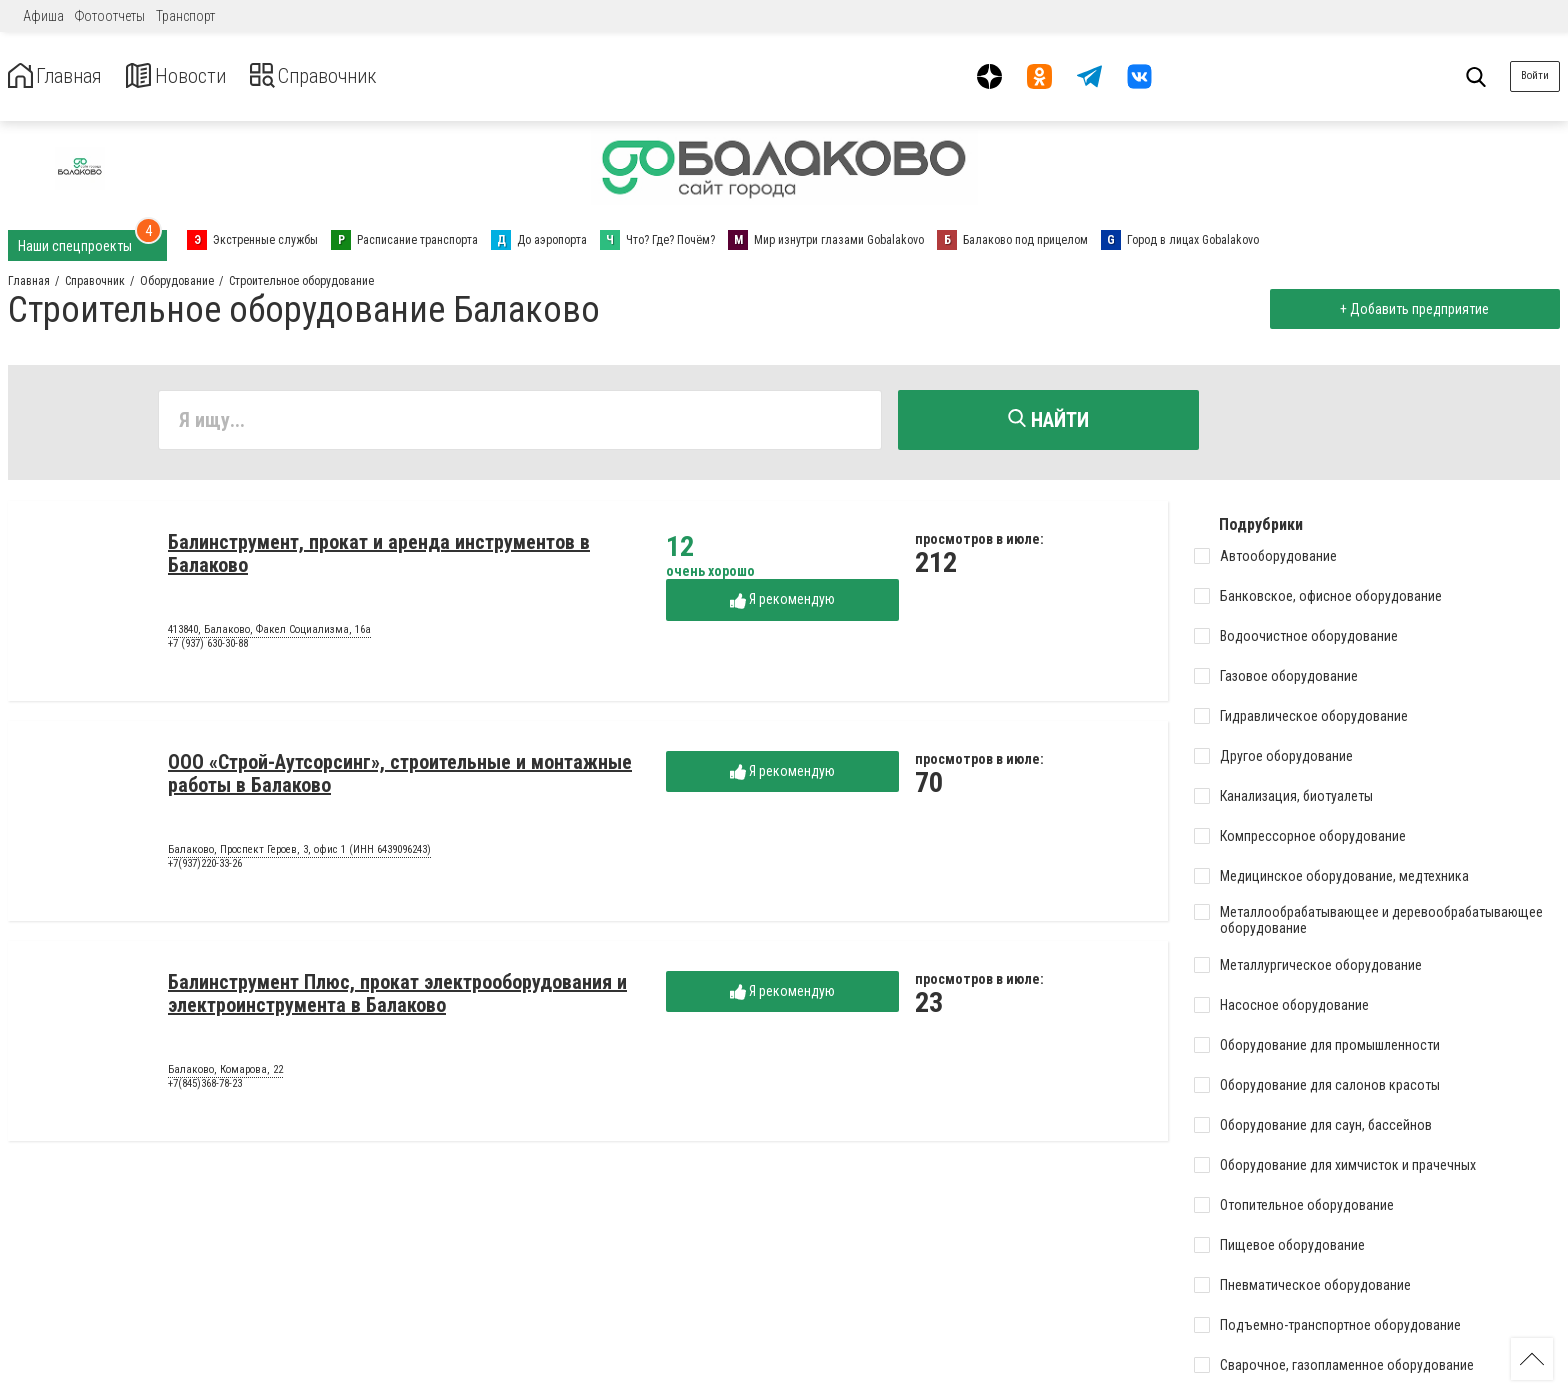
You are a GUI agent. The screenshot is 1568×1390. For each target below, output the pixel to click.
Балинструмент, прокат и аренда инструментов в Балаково (379, 558)
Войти (1535, 75)
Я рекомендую (782, 604)
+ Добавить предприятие (1409, 309)
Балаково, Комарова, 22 (225, 1075)
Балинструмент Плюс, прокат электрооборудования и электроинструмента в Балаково (397, 998)
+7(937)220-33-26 (205, 868)
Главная (63, 76)
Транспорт (185, 16)
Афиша (43, 16)
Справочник (353, 76)
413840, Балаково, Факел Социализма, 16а (269, 635)
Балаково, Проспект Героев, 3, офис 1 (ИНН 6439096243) (299, 855)
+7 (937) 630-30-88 (208, 648)
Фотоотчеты (110, 16)
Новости (198, 76)
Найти (1048, 420)
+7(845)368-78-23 (205, 1088)
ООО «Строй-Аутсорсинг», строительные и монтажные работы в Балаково (400, 778)
